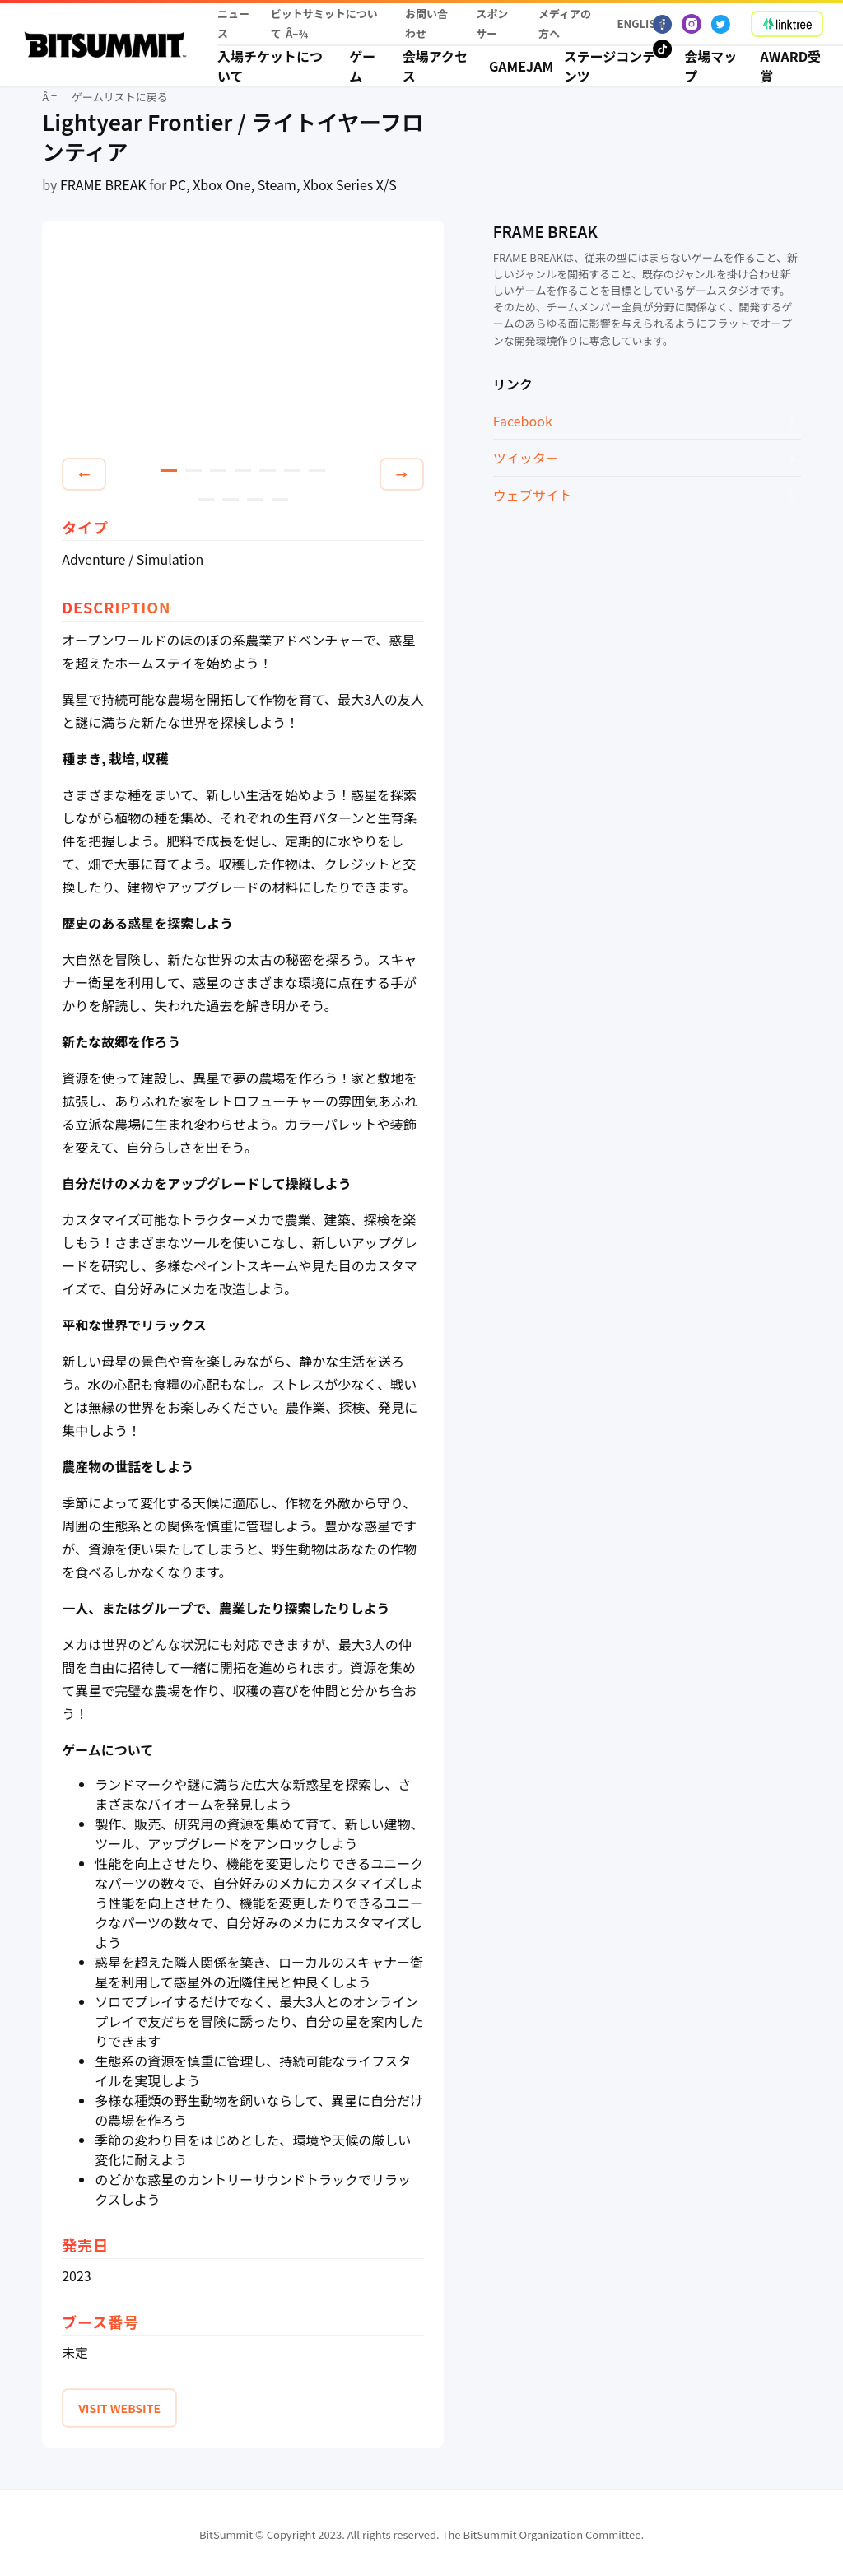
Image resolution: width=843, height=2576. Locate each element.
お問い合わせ (426, 23)
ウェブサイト (532, 495)
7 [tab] (317, 470)
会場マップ (710, 66)
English (635, 23)
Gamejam (516, 66)
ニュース (233, 23)
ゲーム (362, 66)
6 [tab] (292, 470)
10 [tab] (255, 499)
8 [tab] (206, 499)
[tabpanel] (243, 342)
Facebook (522, 421)
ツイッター (526, 458)
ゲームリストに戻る (120, 97)
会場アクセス (435, 66)
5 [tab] (267, 470)
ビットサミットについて (324, 23)
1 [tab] (169, 470)
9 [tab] (230, 499)
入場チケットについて (270, 66)
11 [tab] (280, 499)
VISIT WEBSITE (119, 2408)
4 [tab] (243, 470)
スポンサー (492, 23)
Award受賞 (791, 66)
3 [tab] (218, 470)
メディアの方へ (564, 23)
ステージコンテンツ (610, 66)
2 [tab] (193, 470)
